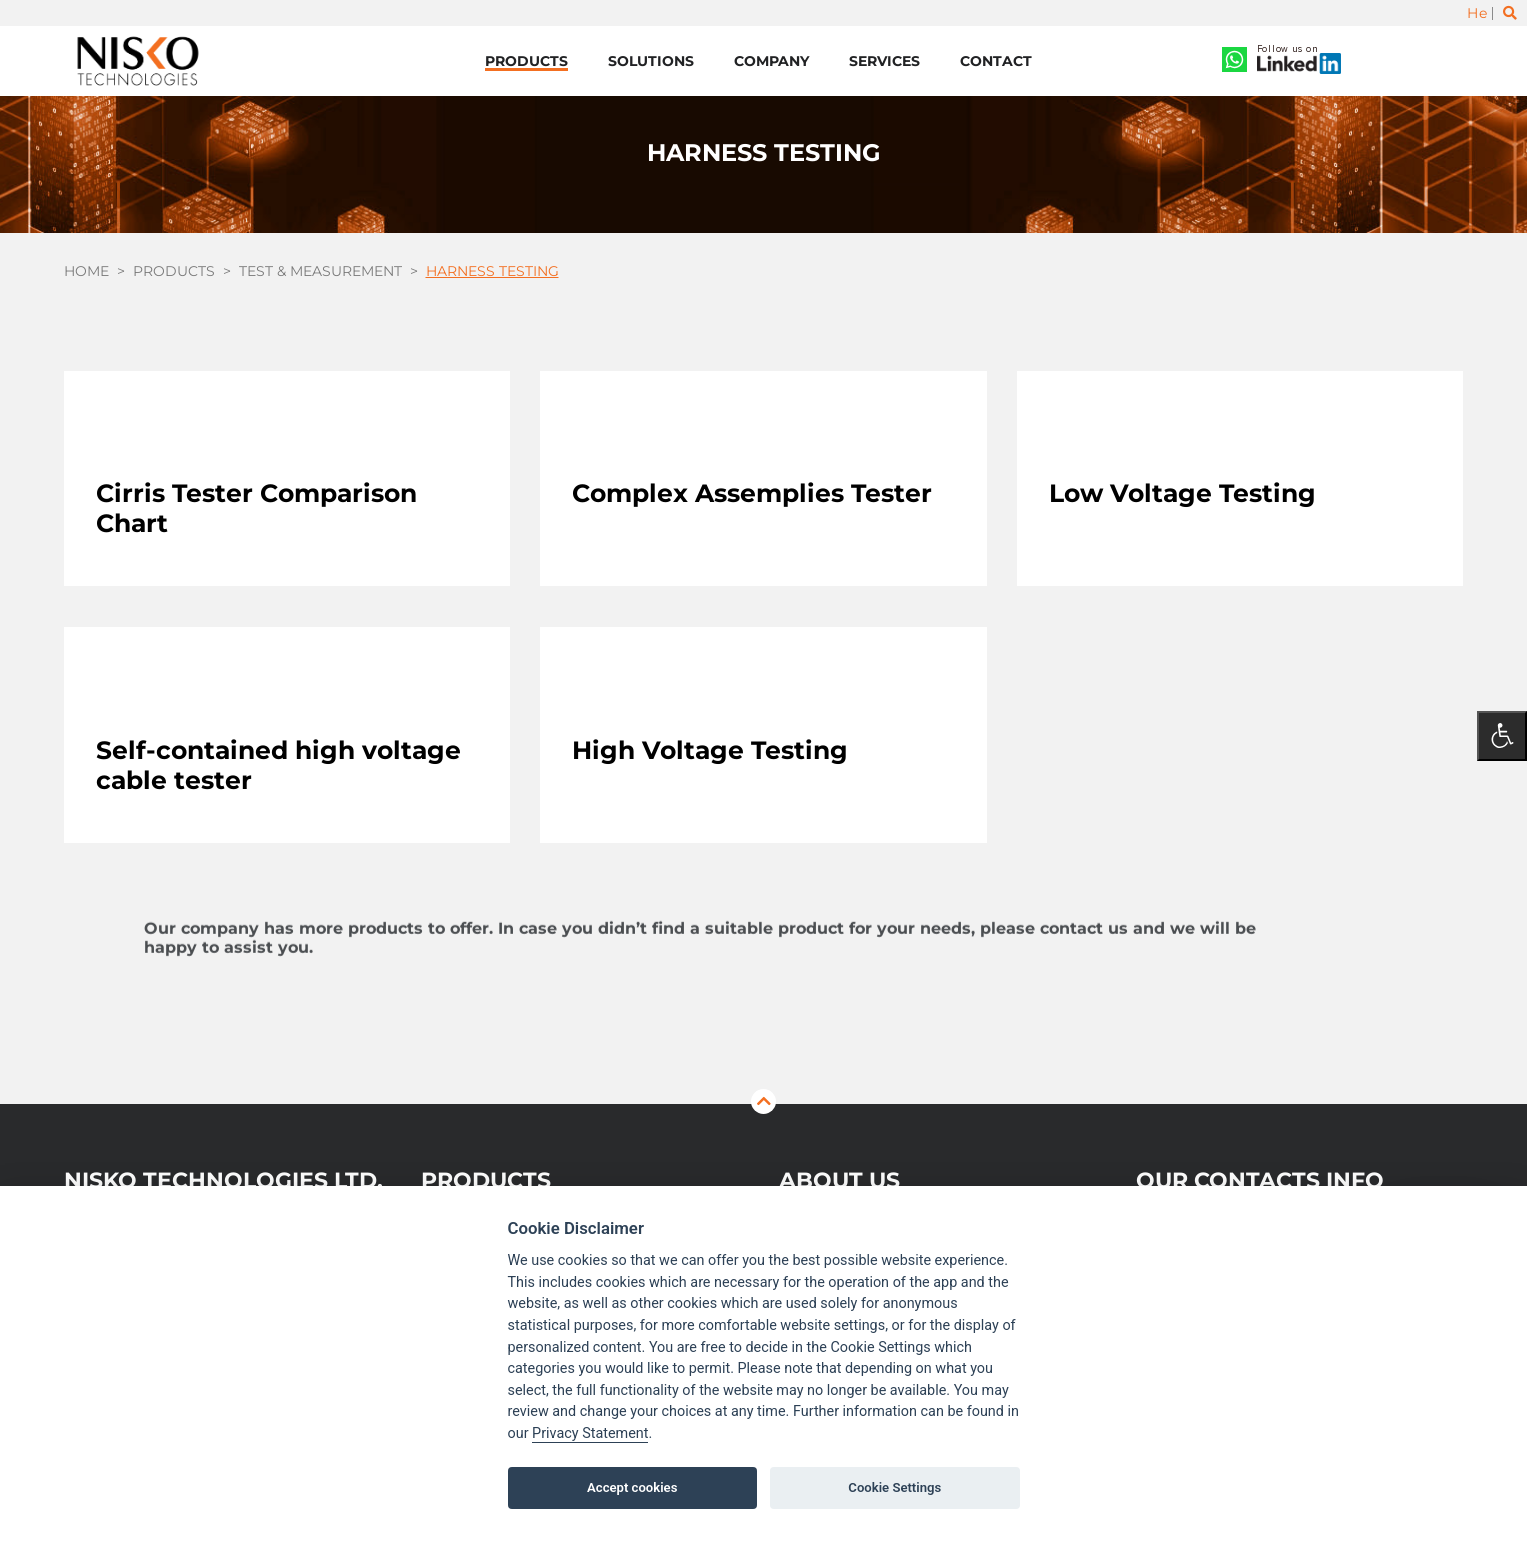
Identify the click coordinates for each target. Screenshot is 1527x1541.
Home (86, 271)
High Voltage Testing (710, 750)
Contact (996, 61)
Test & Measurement (320, 271)
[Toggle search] (1510, 13)
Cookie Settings (894, 1487)
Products (526, 61)
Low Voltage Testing (1182, 493)
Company (771, 61)
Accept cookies (632, 1487)
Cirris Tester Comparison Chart (256, 508)
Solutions (651, 61)
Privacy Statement (590, 1433)
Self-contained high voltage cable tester (278, 765)
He (1477, 13)
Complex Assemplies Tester (752, 493)
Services (884, 61)
